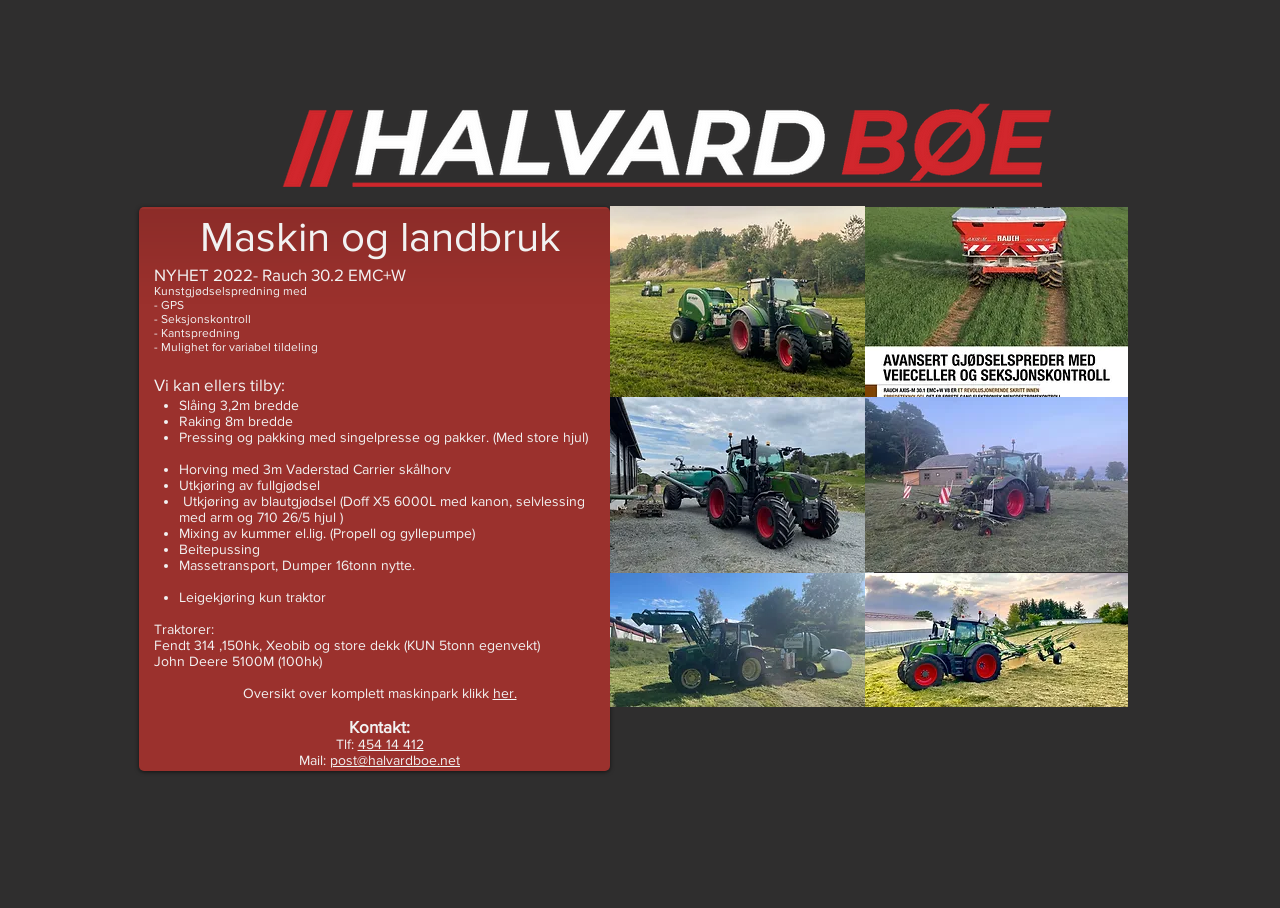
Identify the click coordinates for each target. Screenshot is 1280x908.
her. (505, 693)
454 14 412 (391, 744)
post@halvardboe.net (395, 760)
